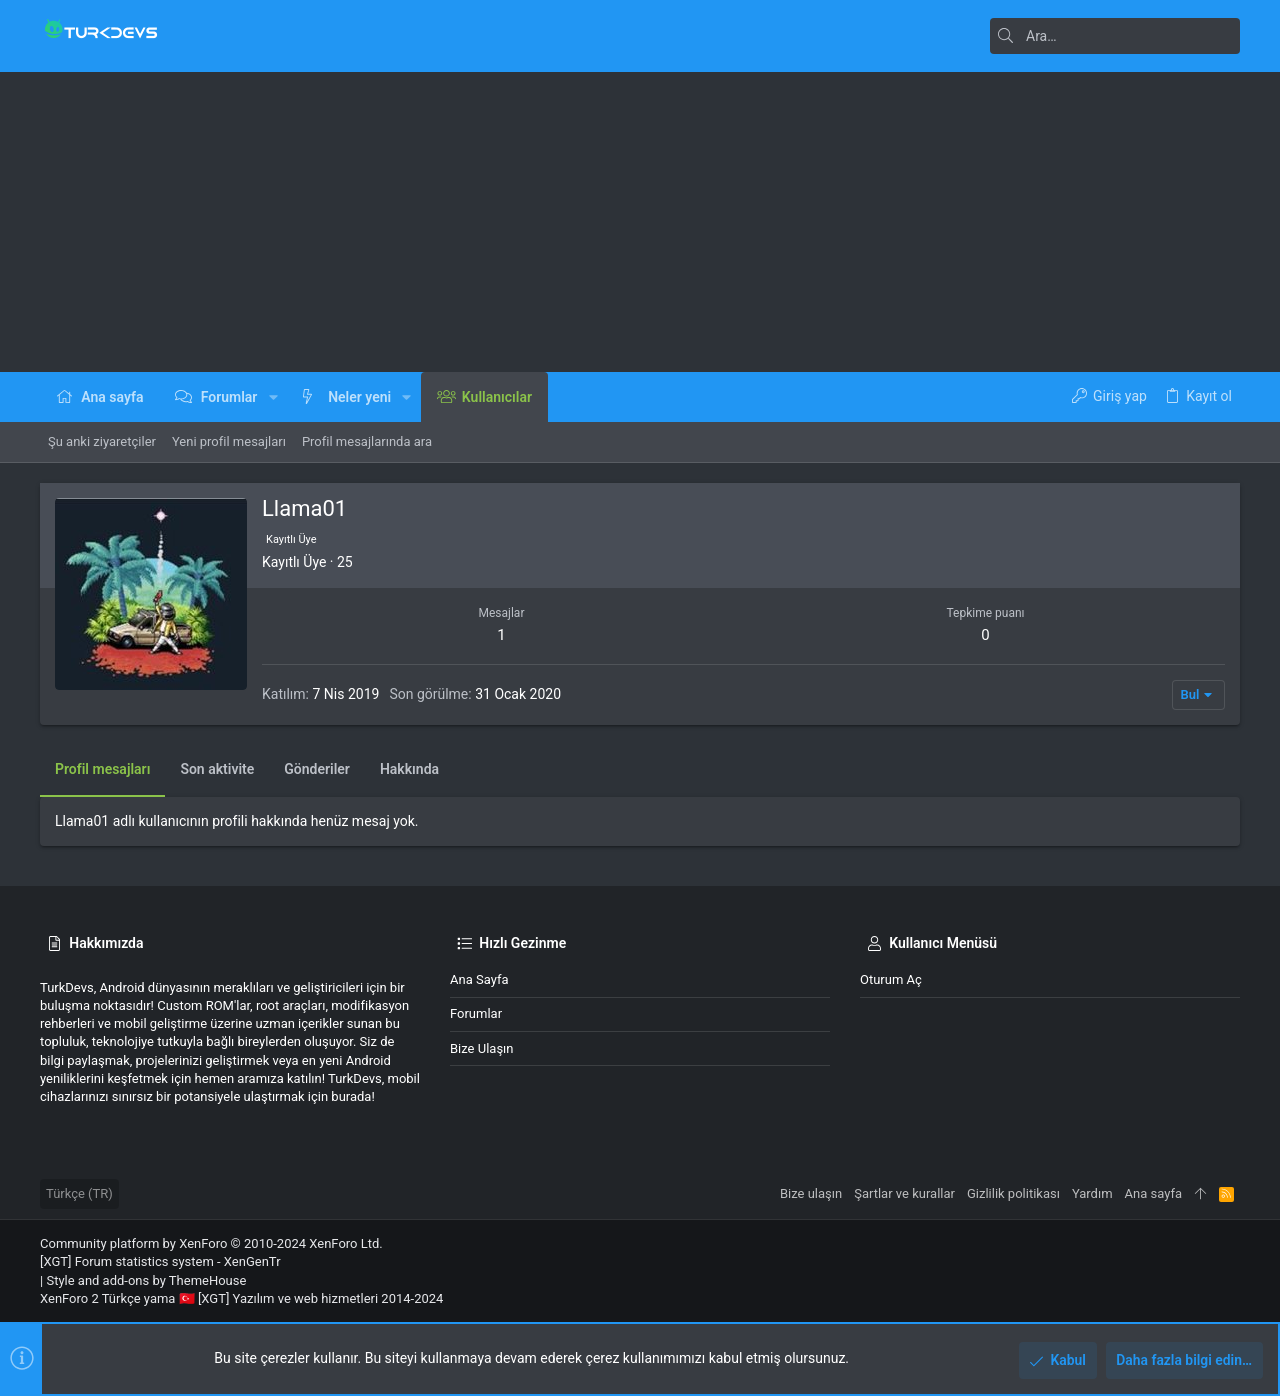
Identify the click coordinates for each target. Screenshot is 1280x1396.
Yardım (1092, 1193)
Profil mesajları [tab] (102, 769)
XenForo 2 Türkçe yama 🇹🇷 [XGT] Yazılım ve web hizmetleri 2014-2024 (241, 1298)
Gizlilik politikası (1013, 1193)
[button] (272, 397)
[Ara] (1115, 36)
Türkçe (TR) (79, 1193)
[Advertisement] (640, 222)
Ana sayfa (479, 979)
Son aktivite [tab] (217, 769)
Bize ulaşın (482, 1048)
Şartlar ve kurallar (904, 1193)
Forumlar (476, 1013)
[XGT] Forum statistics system (160, 1261)
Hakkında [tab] (409, 769)
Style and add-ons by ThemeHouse (146, 1280)
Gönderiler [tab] (317, 769)
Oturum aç (891, 979)
